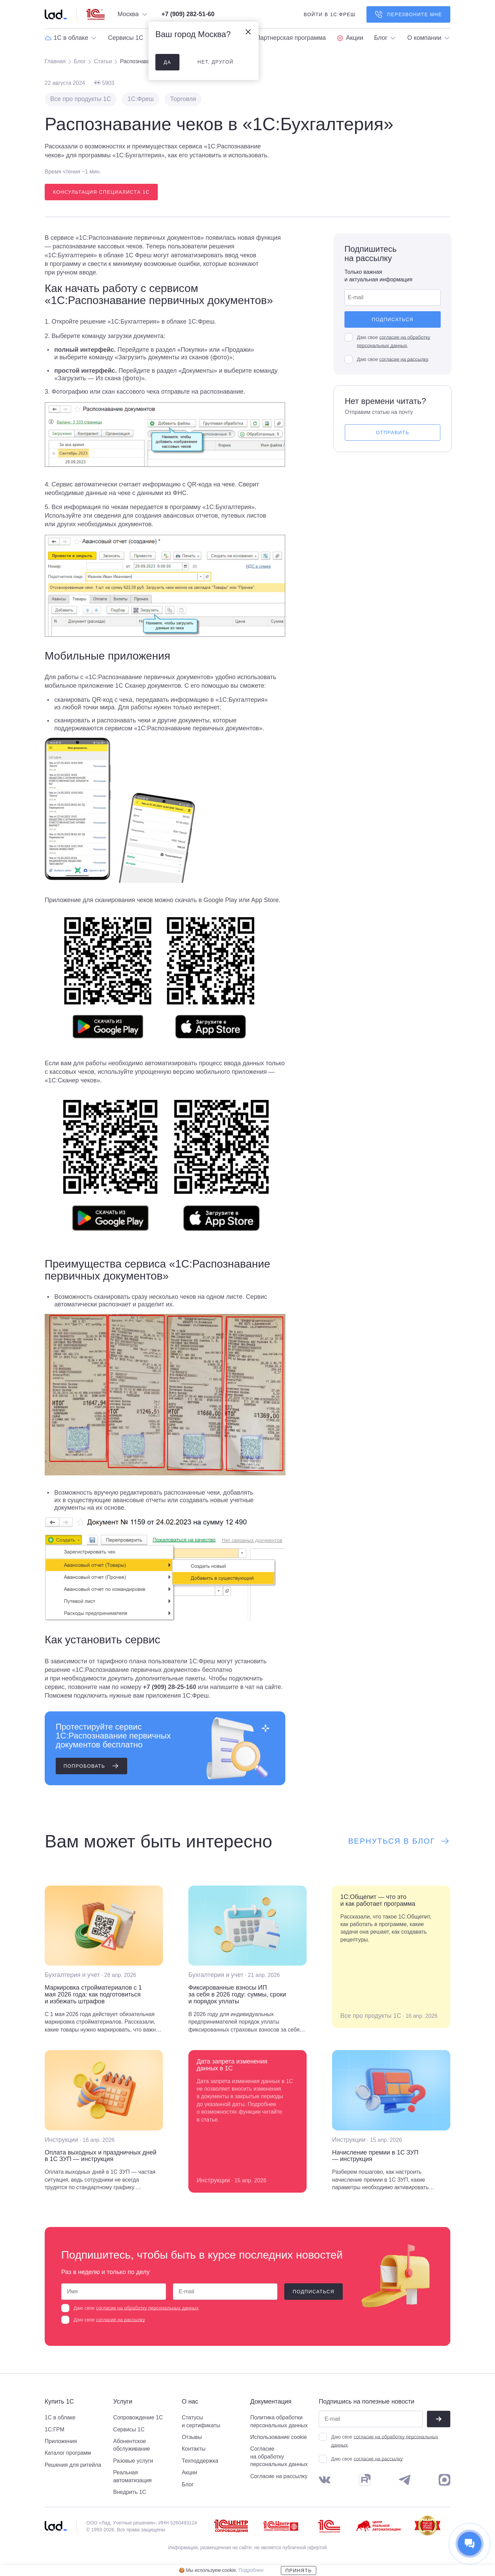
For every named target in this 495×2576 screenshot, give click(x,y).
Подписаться (392, 319)
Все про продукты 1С (80, 98)
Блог (80, 61)
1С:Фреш (141, 98)
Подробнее (251, 2570)
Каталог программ (68, 2453)
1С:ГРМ (54, 2429)
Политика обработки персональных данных (279, 2421)
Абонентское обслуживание (131, 2445)
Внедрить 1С (129, 2492)
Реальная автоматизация (132, 2476)
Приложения (61, 2441)
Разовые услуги (133, 2461)
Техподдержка (200, 2461)
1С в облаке (60, 2417)
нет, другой (215, 62)
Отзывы (192, 2437)
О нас (190, 2401)
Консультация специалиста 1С (101, 192)
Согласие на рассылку (278, 2476)
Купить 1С (59, 2401)
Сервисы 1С (128, 2429)
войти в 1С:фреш (329, 14)
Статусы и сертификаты (201, 2421)
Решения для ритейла (73, 2465)
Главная (55, 61)
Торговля (183, 98)
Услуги (122, 2401)
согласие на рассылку (403, 359)
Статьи (103, 61)
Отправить (392, 432)
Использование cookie (278, 2437)
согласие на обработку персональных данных (147, 2308)
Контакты (194, 2449)
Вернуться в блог (399, 1841)
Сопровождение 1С (138, 2417)
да (167, 62)
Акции (189, 2472)
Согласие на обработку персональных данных (279, 2456)
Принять (298, 2570)
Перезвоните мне (408, 14)
